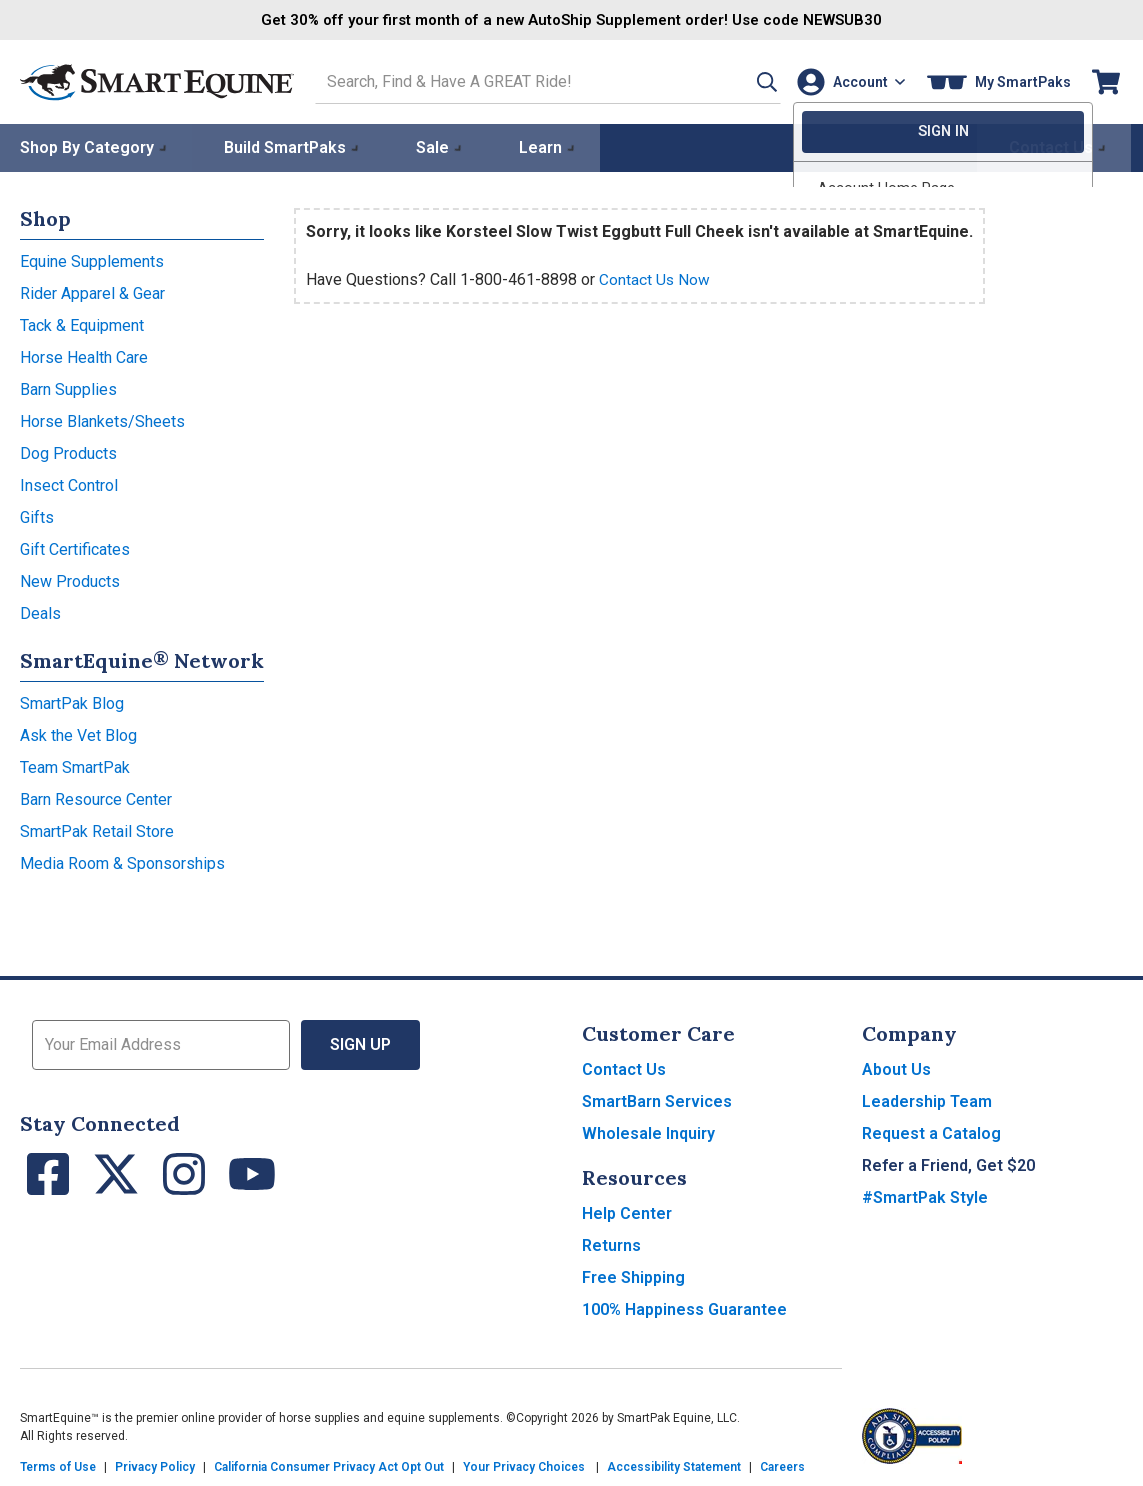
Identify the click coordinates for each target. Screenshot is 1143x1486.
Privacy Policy (155, 1466)
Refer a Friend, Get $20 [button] (948, 1164)
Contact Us (624, 1068)
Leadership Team (927, 1100)
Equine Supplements (92, 260)
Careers (782, 1466)
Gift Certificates (75, 548)
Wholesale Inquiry (648, 1132)
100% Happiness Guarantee (684, 1308)
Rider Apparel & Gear (92, 292)
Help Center (627, 1212)
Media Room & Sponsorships (122, 862)
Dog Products (68, 452)
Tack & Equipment (82, 324)
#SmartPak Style (925, 1196)
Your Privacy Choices (524, 1466)
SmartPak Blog (72, 702)
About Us (896, 1068)
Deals (40, 612)
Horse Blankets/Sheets (102, 420)
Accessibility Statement (674, 1466)
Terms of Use (58, 1466)
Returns (611, 1244)
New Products (70, 580)
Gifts (37, 516)
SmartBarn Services (657, 1100)
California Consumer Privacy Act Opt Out (329, 1466)
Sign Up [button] (360, 1043)
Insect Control (69, 484)
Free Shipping (633, 1276)
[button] (746, 81)
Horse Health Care (84, 356)
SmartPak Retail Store (97, 830)
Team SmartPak (75, 766)
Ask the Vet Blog (78, 734)
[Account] (847, 81)
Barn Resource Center (96, 798)
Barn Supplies (68, 388)
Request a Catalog (931, 1132)
